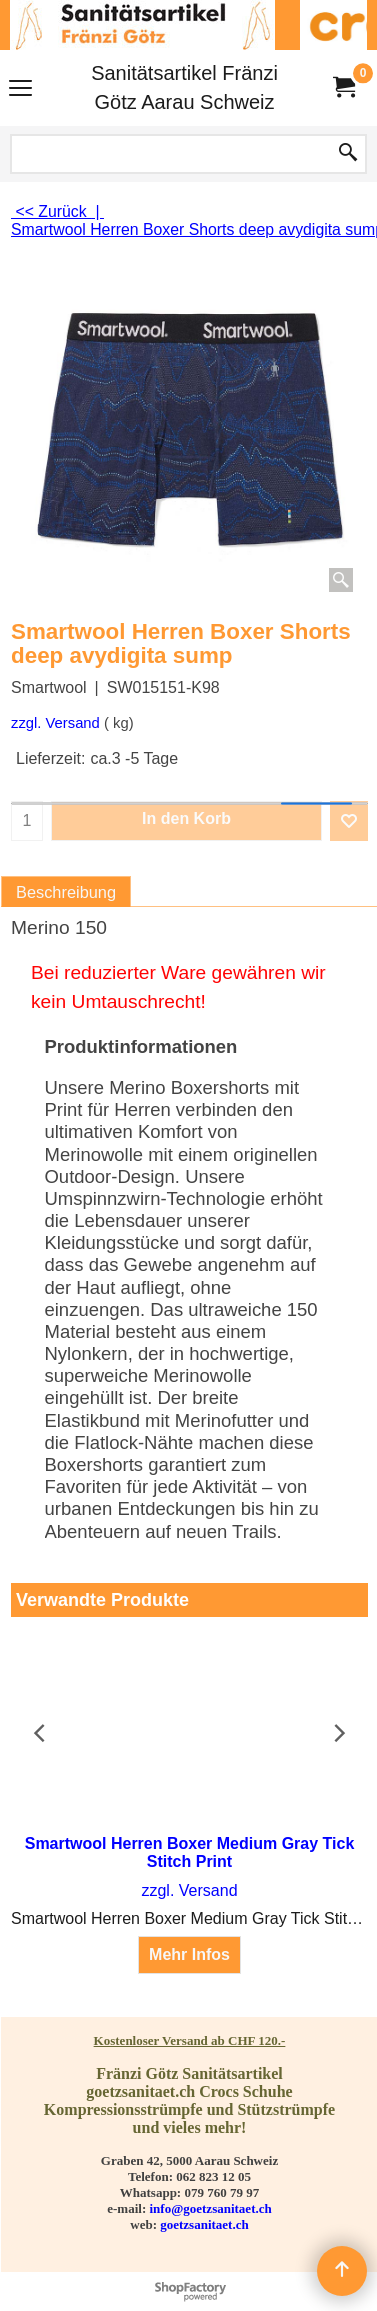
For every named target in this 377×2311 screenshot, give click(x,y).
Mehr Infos (189, 1954)
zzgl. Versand (55, 723)
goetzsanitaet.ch (204, 2224)
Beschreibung (66, 892)
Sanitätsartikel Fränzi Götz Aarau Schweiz (184, 87)
